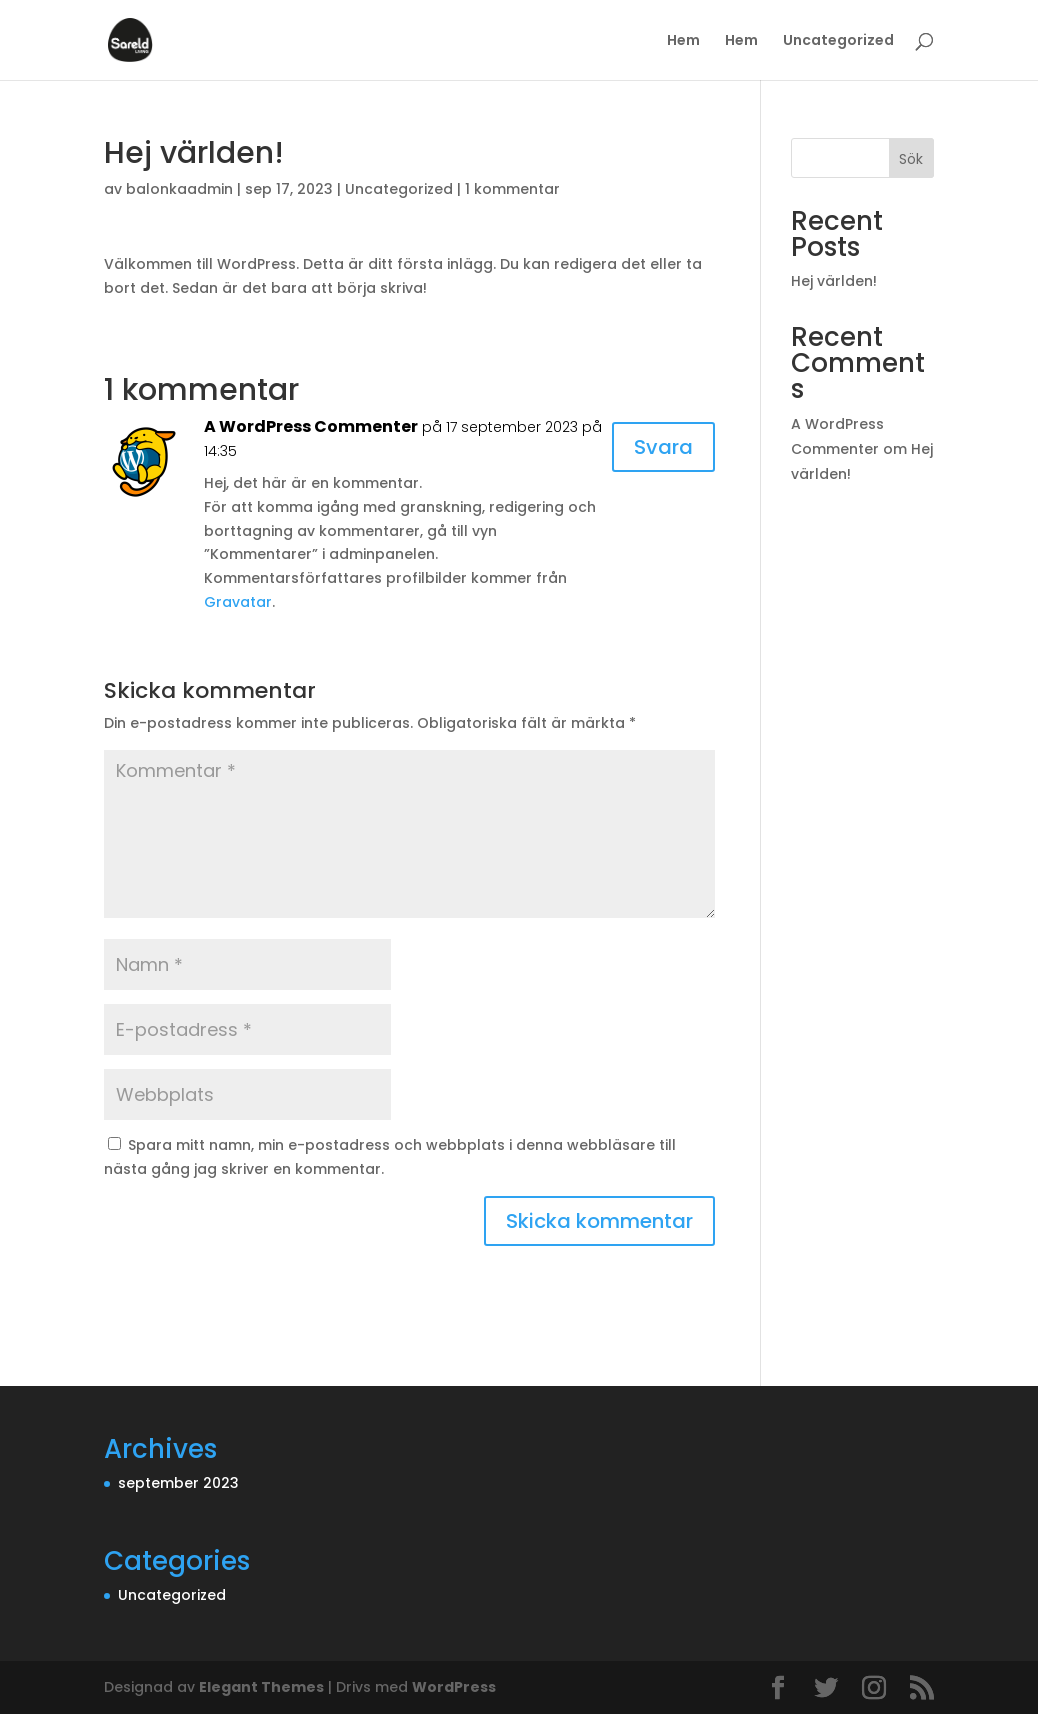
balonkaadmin (179, 189)
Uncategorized (838, 41)
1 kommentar (512, 189)
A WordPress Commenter (311, 426)
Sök (911, 159)
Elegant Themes (261, 1687)
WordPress (454, 1687)
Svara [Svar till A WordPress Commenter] (663, 447)
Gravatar (238, 602)
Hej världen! (834, 281)
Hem (683, 41)
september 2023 (178, 1483)
